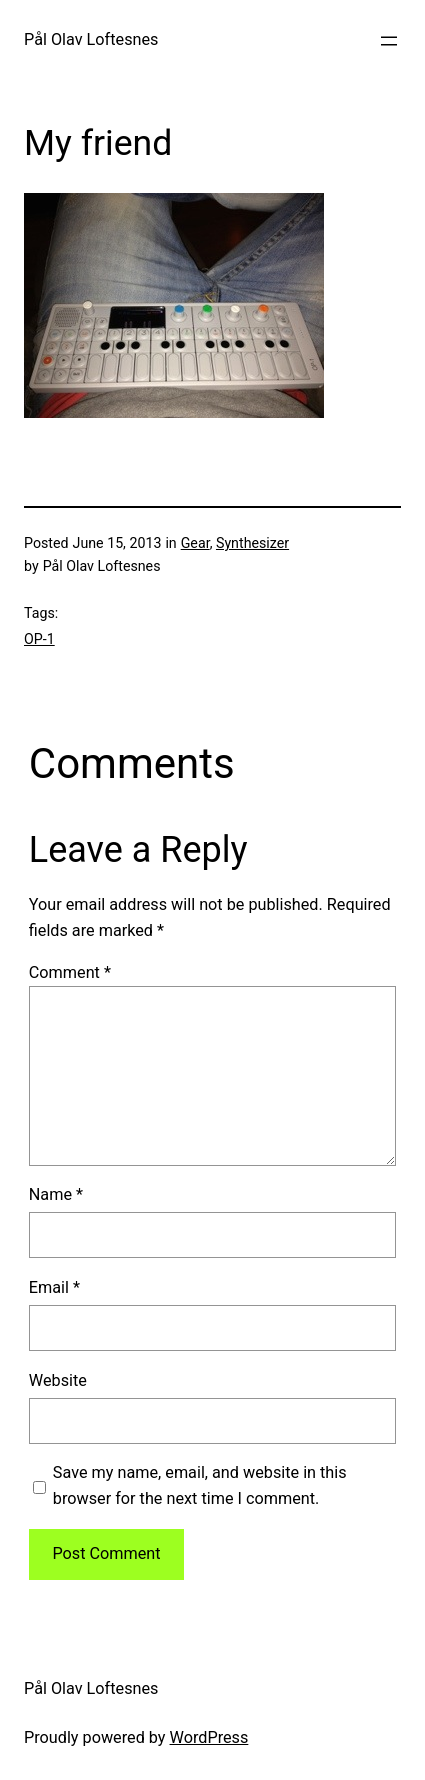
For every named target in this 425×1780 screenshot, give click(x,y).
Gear (195, 543)
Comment (70, 972)
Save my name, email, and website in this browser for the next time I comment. (200, 1485)
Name (56, 1194)
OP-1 (39, 639)
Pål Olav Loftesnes (91, 39)
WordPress (209, 1737)
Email (54, 1287)
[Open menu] (389, 41)
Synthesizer (252, 543)
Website (58, 1380)
